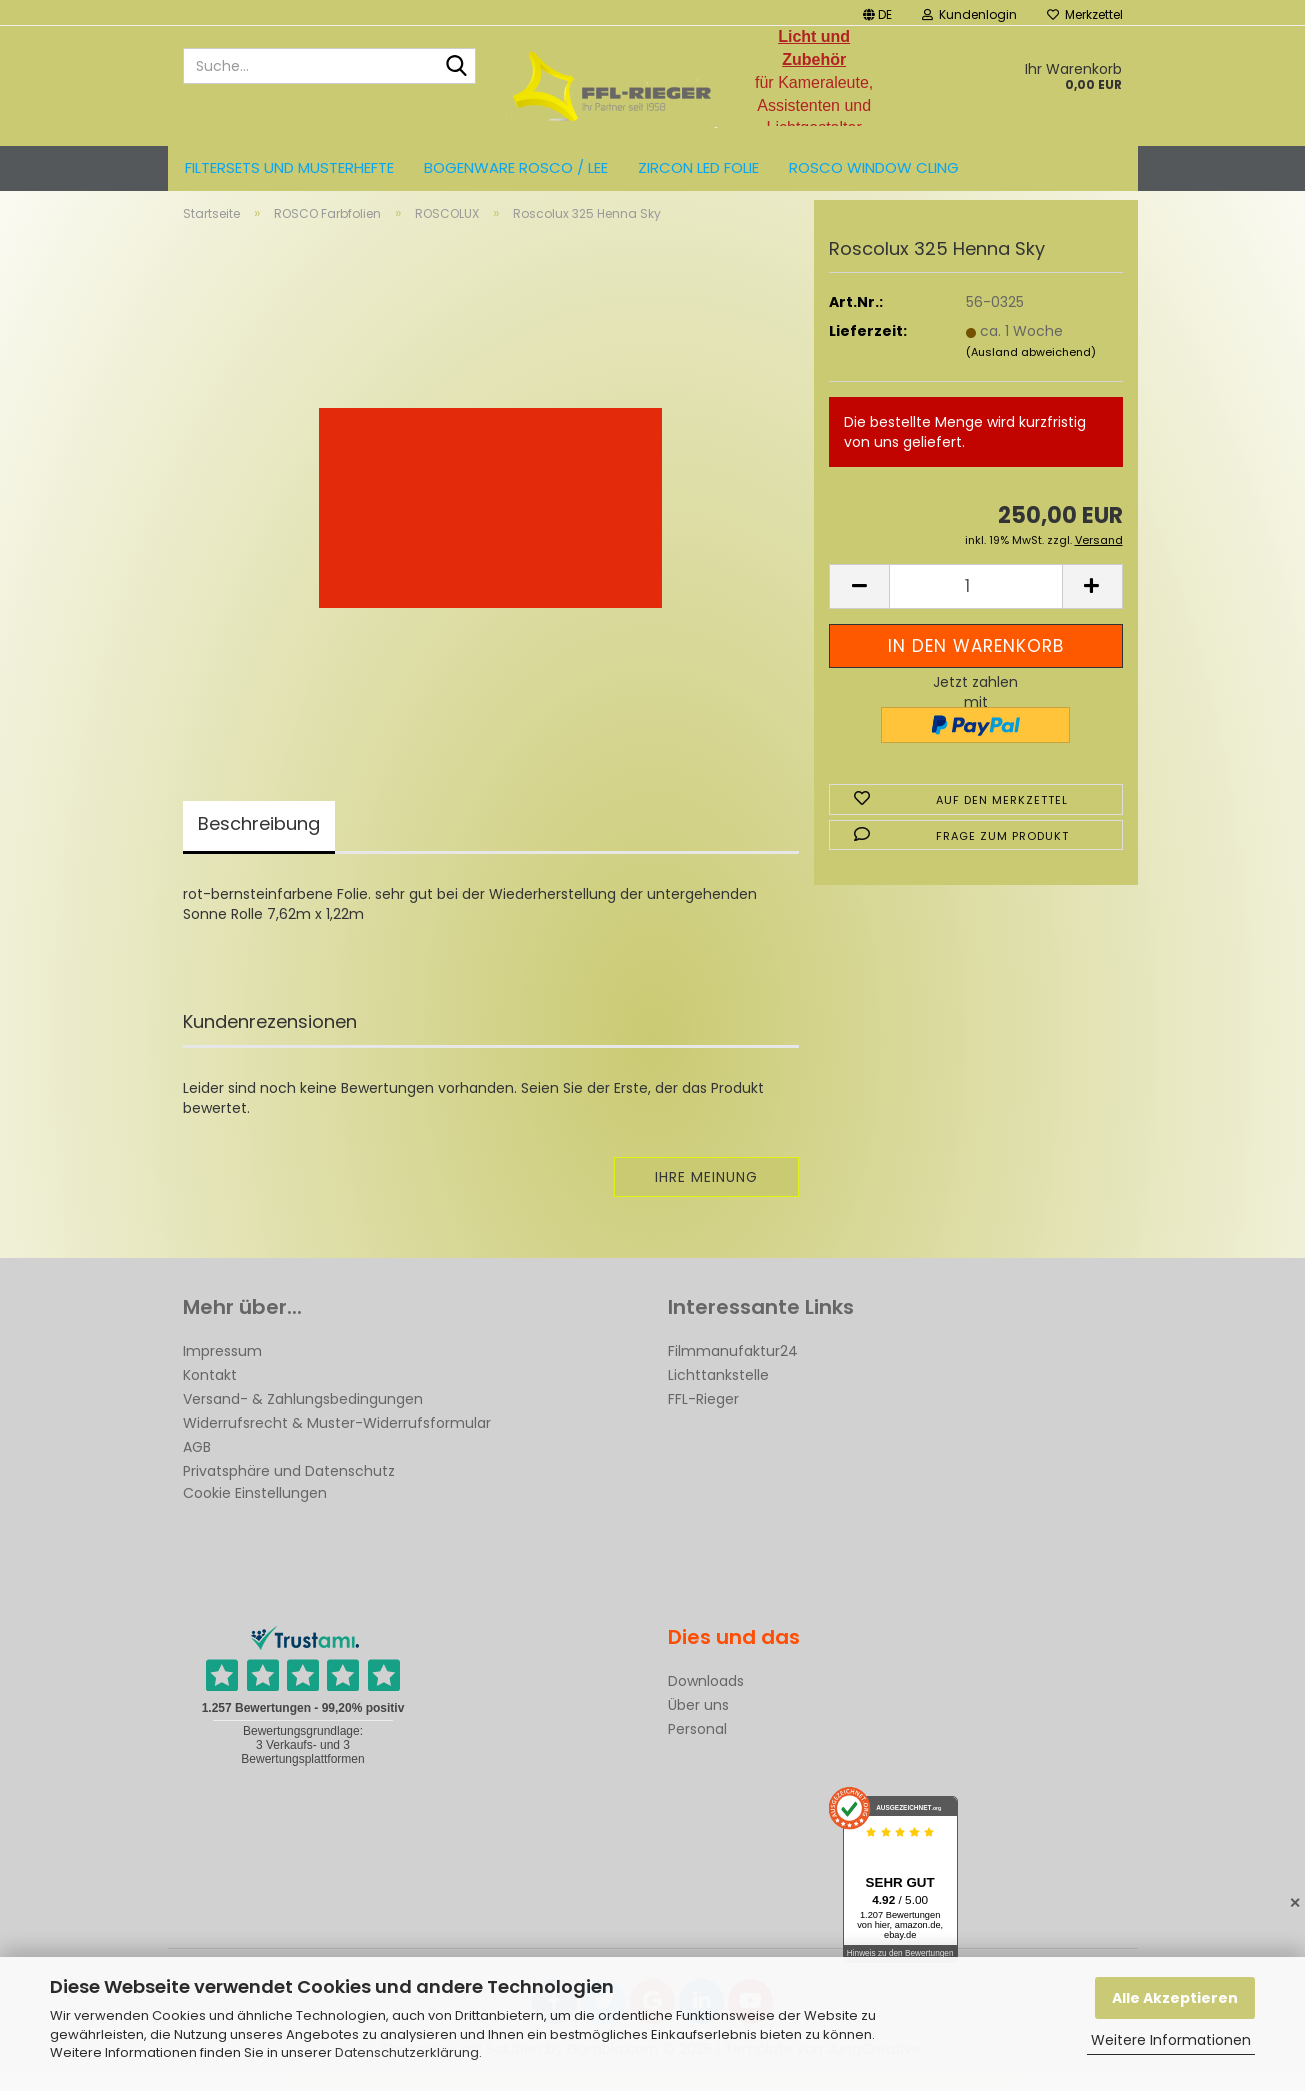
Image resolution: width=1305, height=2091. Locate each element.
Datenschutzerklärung (407, 2052)
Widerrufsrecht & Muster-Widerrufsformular (337, 1440)
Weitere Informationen (1171, 2040)
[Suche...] (457, 67)
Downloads (706, 1698)
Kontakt (210, 1392)
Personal (697, 1746)
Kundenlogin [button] (969, 14)
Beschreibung (259, 840)
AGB (197, 1464)
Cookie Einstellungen (255, 1510)
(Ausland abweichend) (1031, 369)
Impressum (222, 1368)
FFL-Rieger (703, 1416)
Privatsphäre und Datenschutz (289, 1488)
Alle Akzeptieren (1175, 1998)
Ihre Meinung (706, 1194)
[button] (877, 12)
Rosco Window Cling (874, 167)
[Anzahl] (975, 603)
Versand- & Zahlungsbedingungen (303, 1416)
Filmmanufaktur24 (733, 1368)
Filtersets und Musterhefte (289, 167)
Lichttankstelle (718, 1392)
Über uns (698, 1722)
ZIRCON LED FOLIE (698, 167)
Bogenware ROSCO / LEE (516, 167)
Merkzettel (1085, 14)
